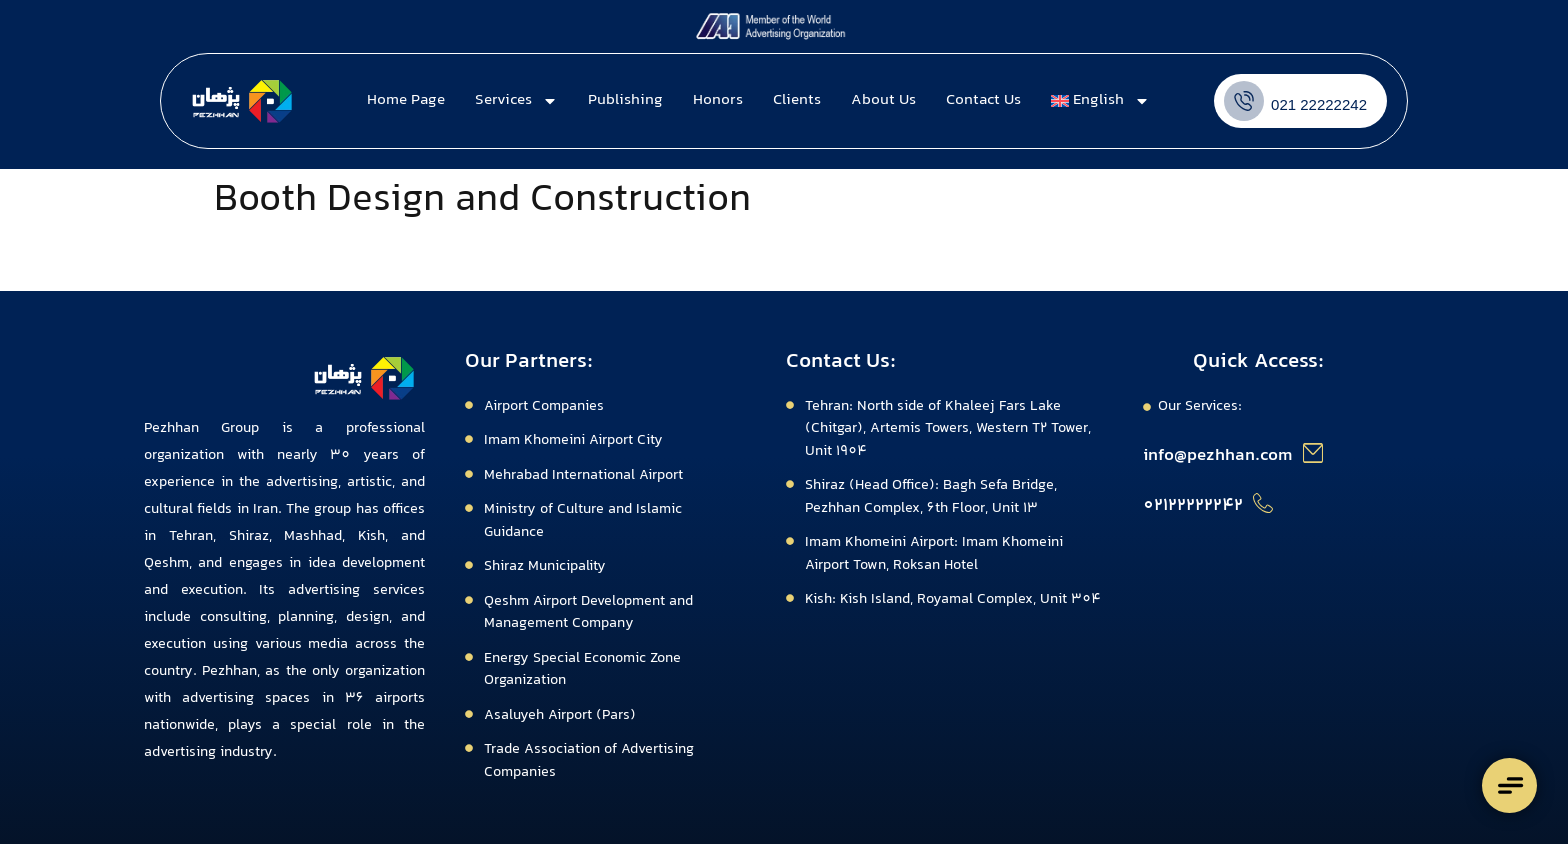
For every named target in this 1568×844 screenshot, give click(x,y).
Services (516, 101)
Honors (718, 100)
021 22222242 (1319, 104)
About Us (883, 100)
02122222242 (1193, 506)
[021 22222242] (1244, 101)
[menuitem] (1101, 101)
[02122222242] (1263, 503)
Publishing (625, 100)
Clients (797, 100)
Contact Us (983, 100)
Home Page (406, 100)
